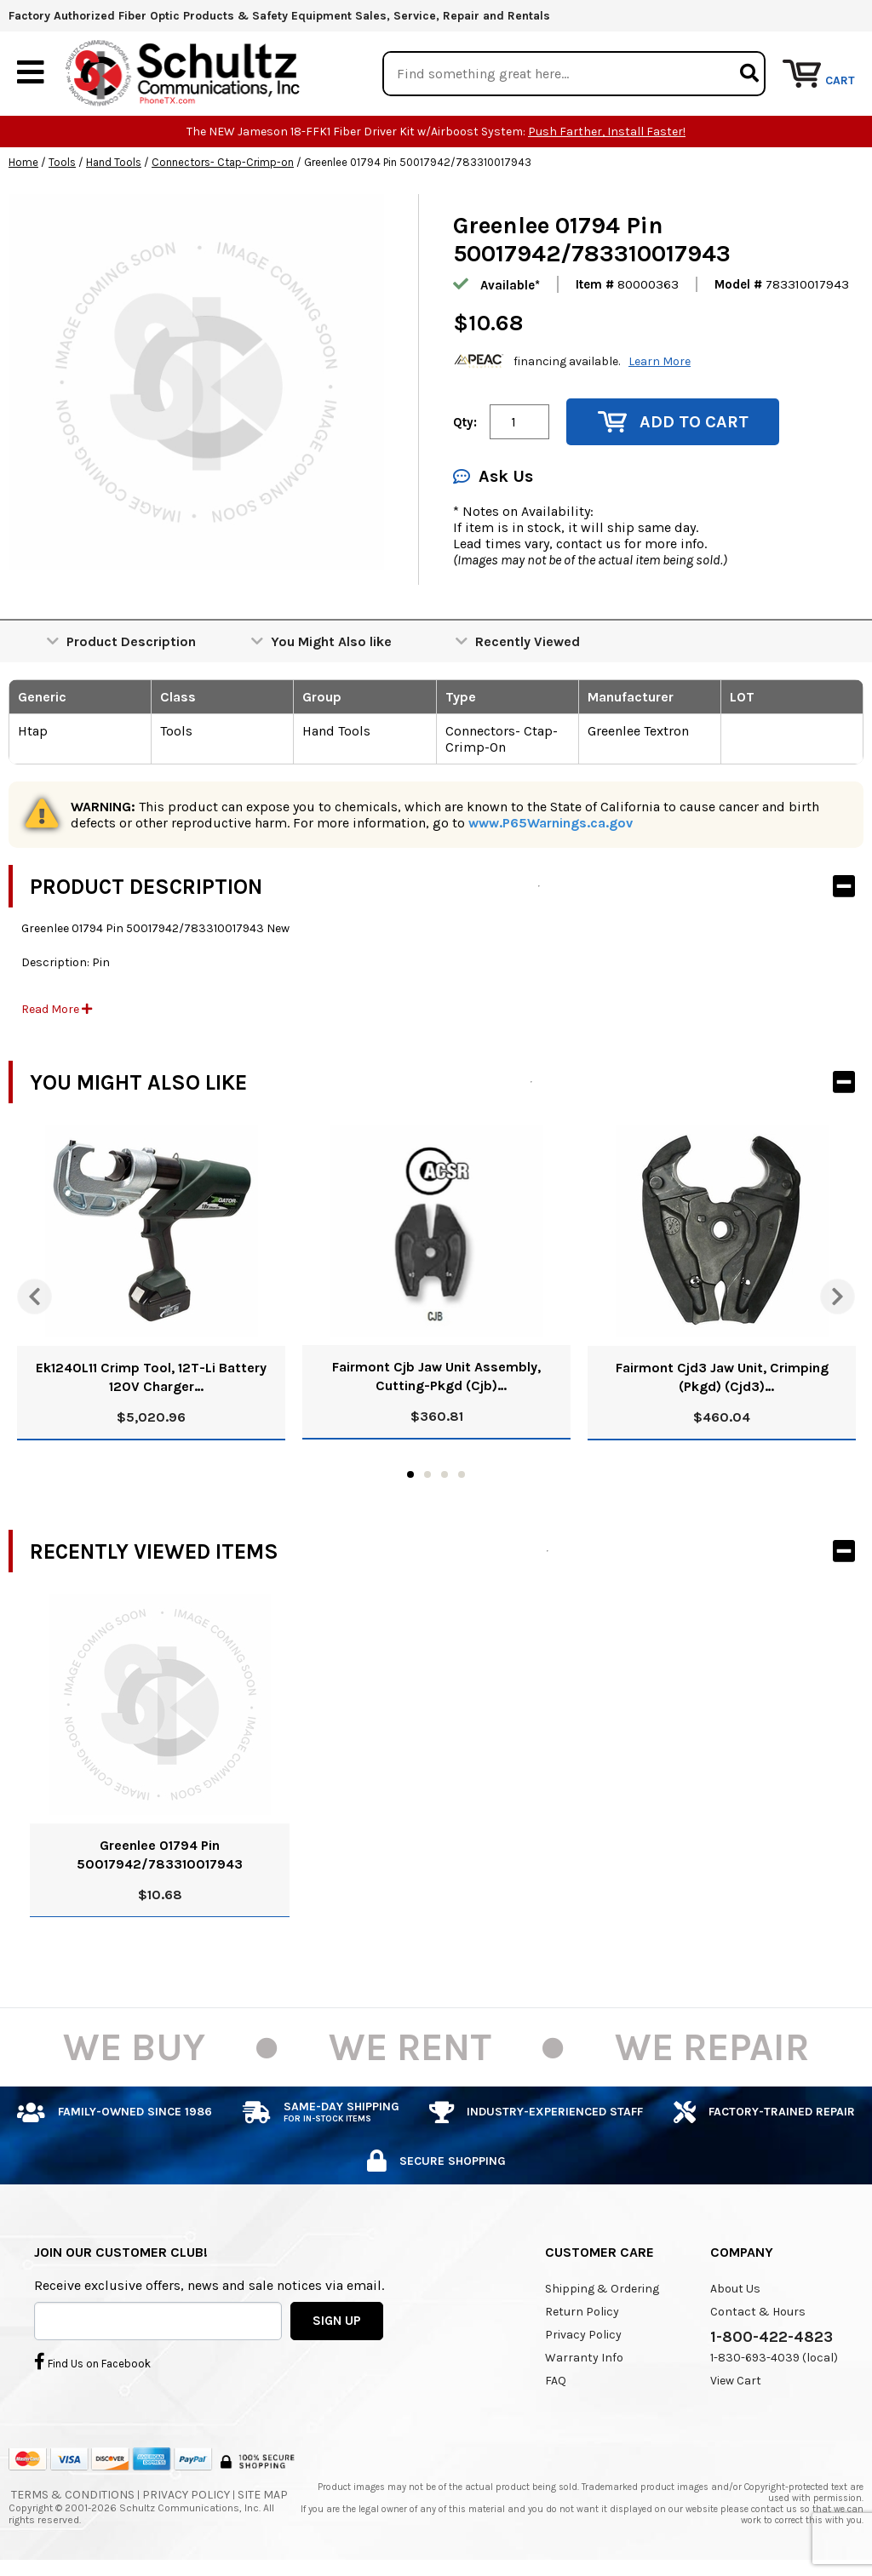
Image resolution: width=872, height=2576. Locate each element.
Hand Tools (113, 163)
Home (23, 163)
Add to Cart (673, 422)
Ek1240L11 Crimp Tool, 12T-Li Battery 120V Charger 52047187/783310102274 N (151, 1378)
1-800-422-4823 (771, 2337)
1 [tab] (410, 1475)
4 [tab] (461, 1475)
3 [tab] (444, 1475)
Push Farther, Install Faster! (607, 132)
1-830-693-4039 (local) (774, 2358)
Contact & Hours (758, 2312)
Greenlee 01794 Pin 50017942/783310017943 (160, 1855)
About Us (735, 2289)
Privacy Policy (583, 2335)
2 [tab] (427, 1475)
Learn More (659, 361)
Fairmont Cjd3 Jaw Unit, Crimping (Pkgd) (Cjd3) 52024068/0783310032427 (722, 1378)
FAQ (555, 2381)
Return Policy (582, 2312)
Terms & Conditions (73, 2494)
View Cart (735, 2381)
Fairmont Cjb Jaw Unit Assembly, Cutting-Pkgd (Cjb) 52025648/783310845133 (436, 1378)
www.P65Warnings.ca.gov (550, 824)
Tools (62, 163)
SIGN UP (337, 2320)
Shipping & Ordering (602, 2289)
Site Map (263, 2494)
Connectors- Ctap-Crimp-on (223, 163)
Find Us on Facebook (92, 2361)
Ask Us (493, 477)
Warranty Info (584, 2358)
